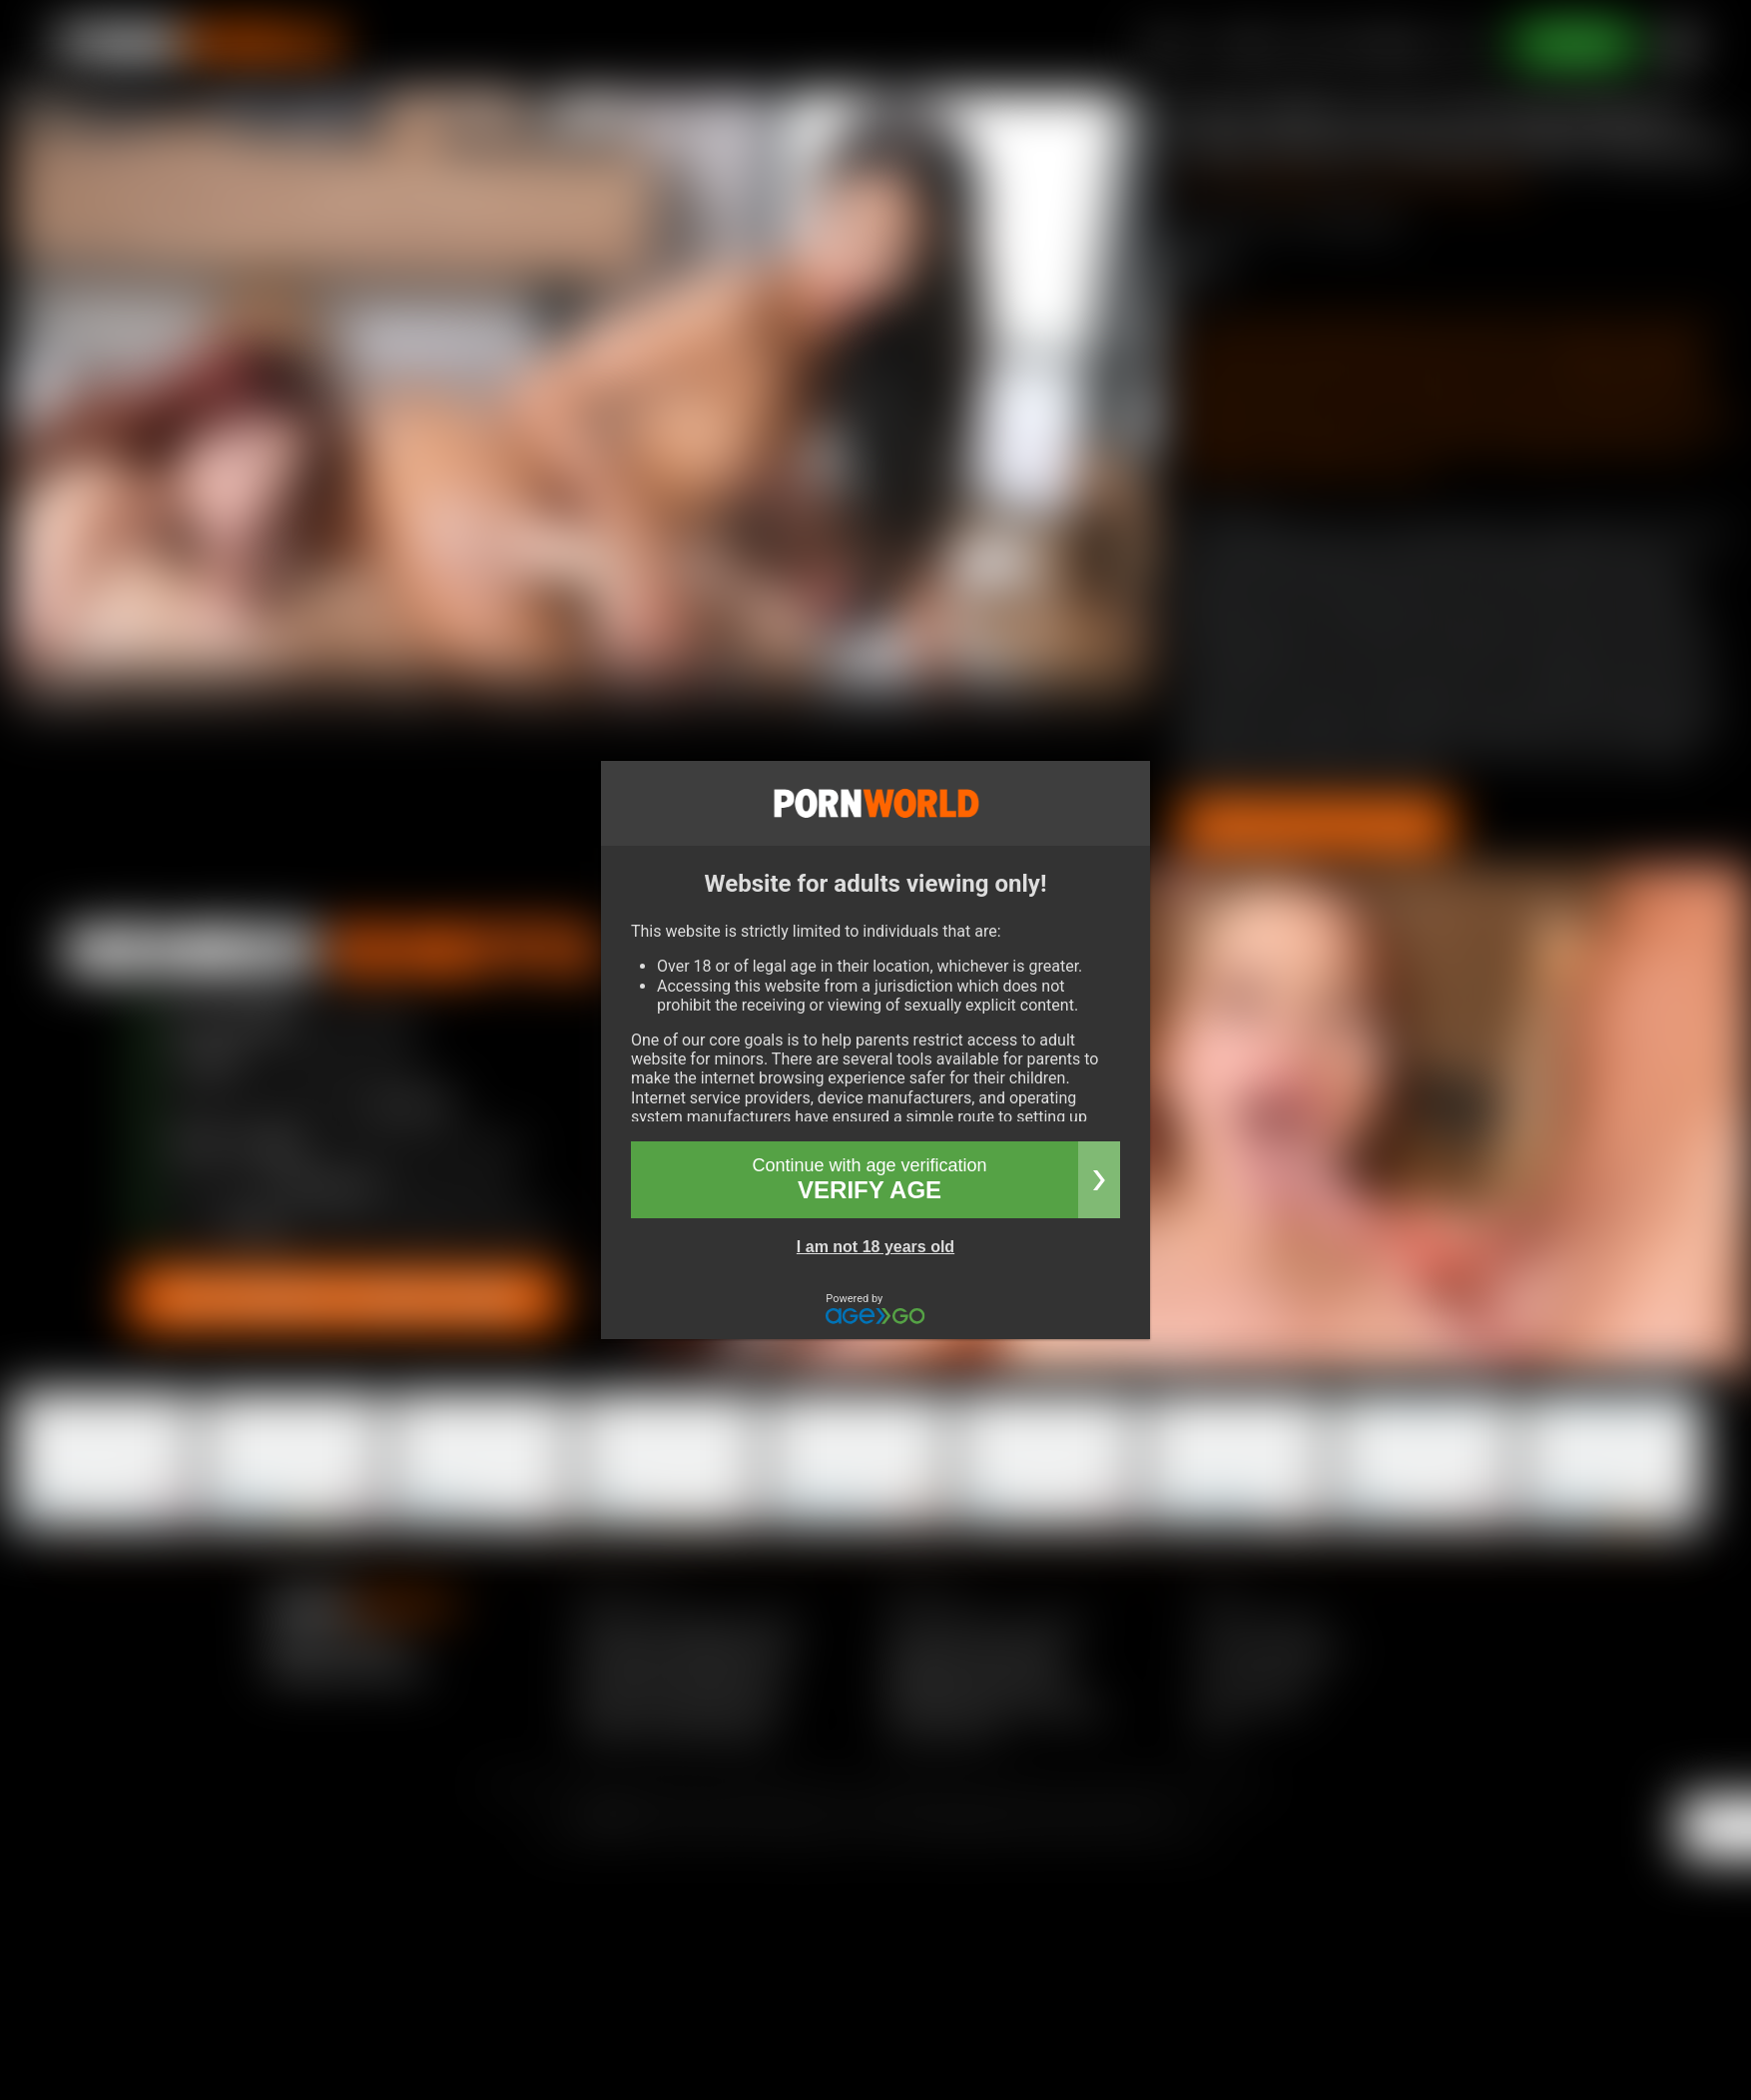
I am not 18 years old (875, 1246)
